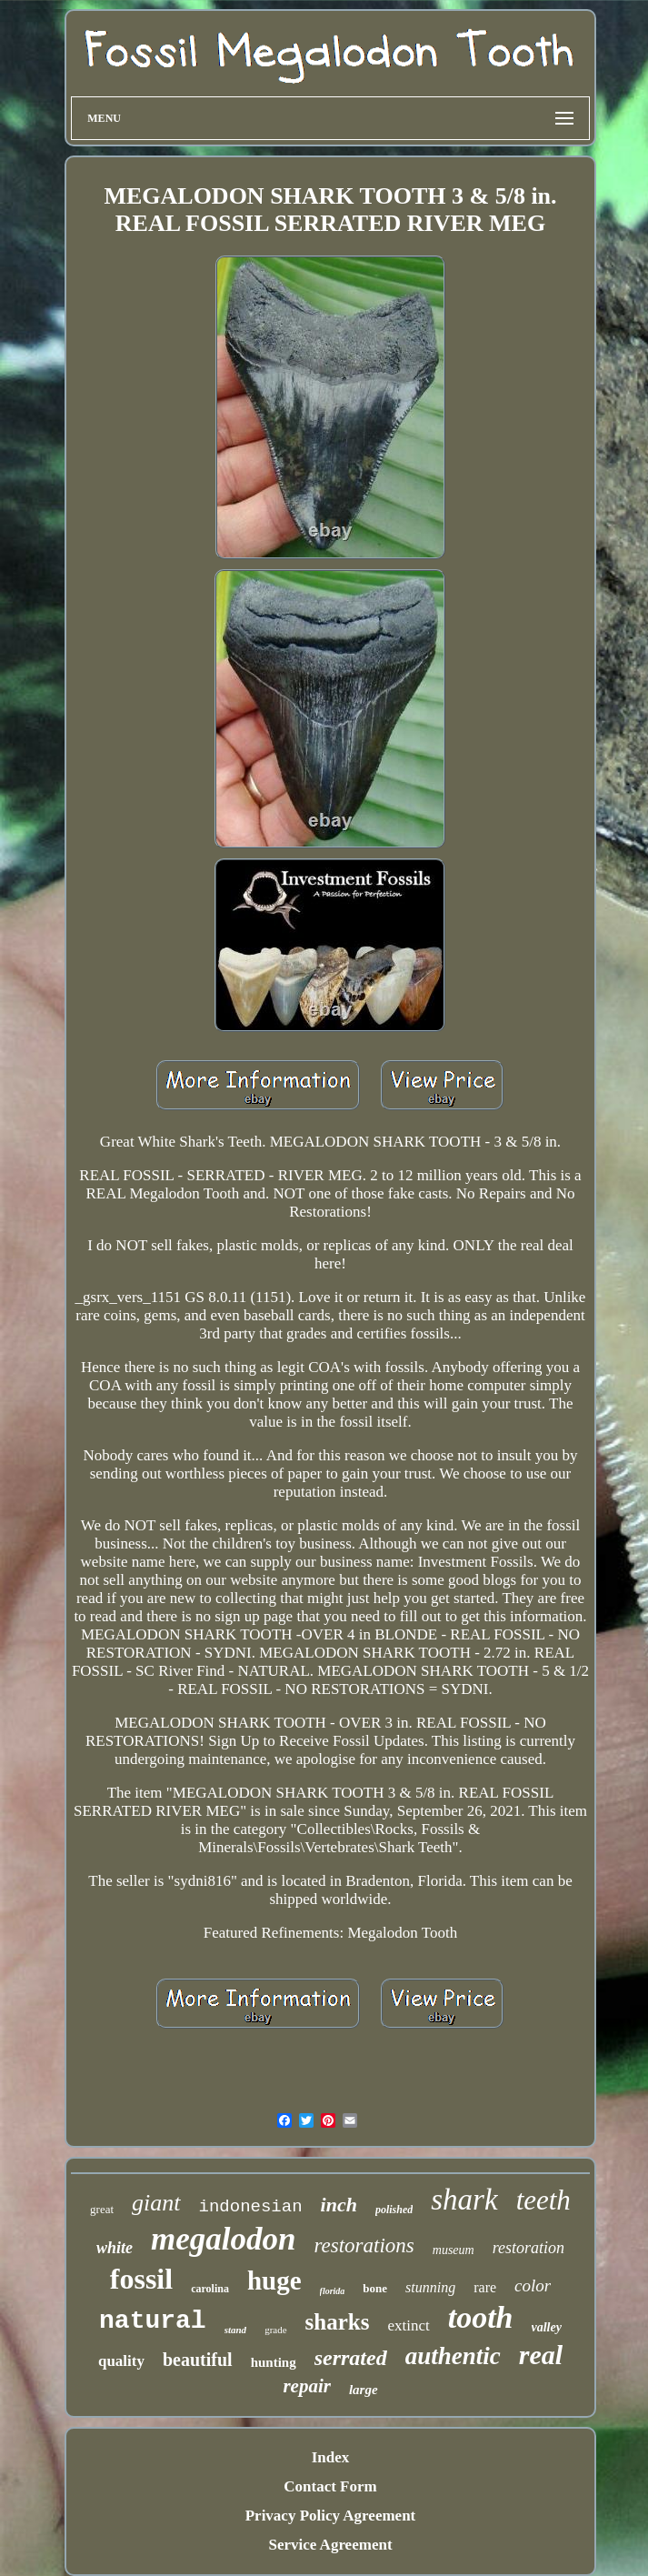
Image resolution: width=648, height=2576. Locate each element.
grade (275, 2329)
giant (156, 2203)
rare (485, 2287)
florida (332, 2291)
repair (307, 2386)
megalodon (223, 2239)
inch (339, 2204)
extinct (408, 2325)
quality (121, 2361)
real (541, 2355)
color (532, 2285)
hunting (273, 2362)
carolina (210, 2288)
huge (274, 2280)
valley (547, 2327)
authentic (453, 2356)
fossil (141, 2278)
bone (375, 2288)
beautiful (198, 2360)
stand (235, 2329)
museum (453, 2250)
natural (152, 2321)
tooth (480, 2317)
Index (331, 2457)
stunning (430, 2287)
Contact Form (330, 2486)
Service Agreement (330, 2544)
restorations (364, 2245)
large (363, 2389)
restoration (528, 2248)
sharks (337, 2322)
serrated (350, 2358)
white (114, 2248)
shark (464, 2199)
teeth (543, 2200)
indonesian (251, 2207)
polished (394, 2209)
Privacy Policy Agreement (330, 2515)
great (102, 2209)
